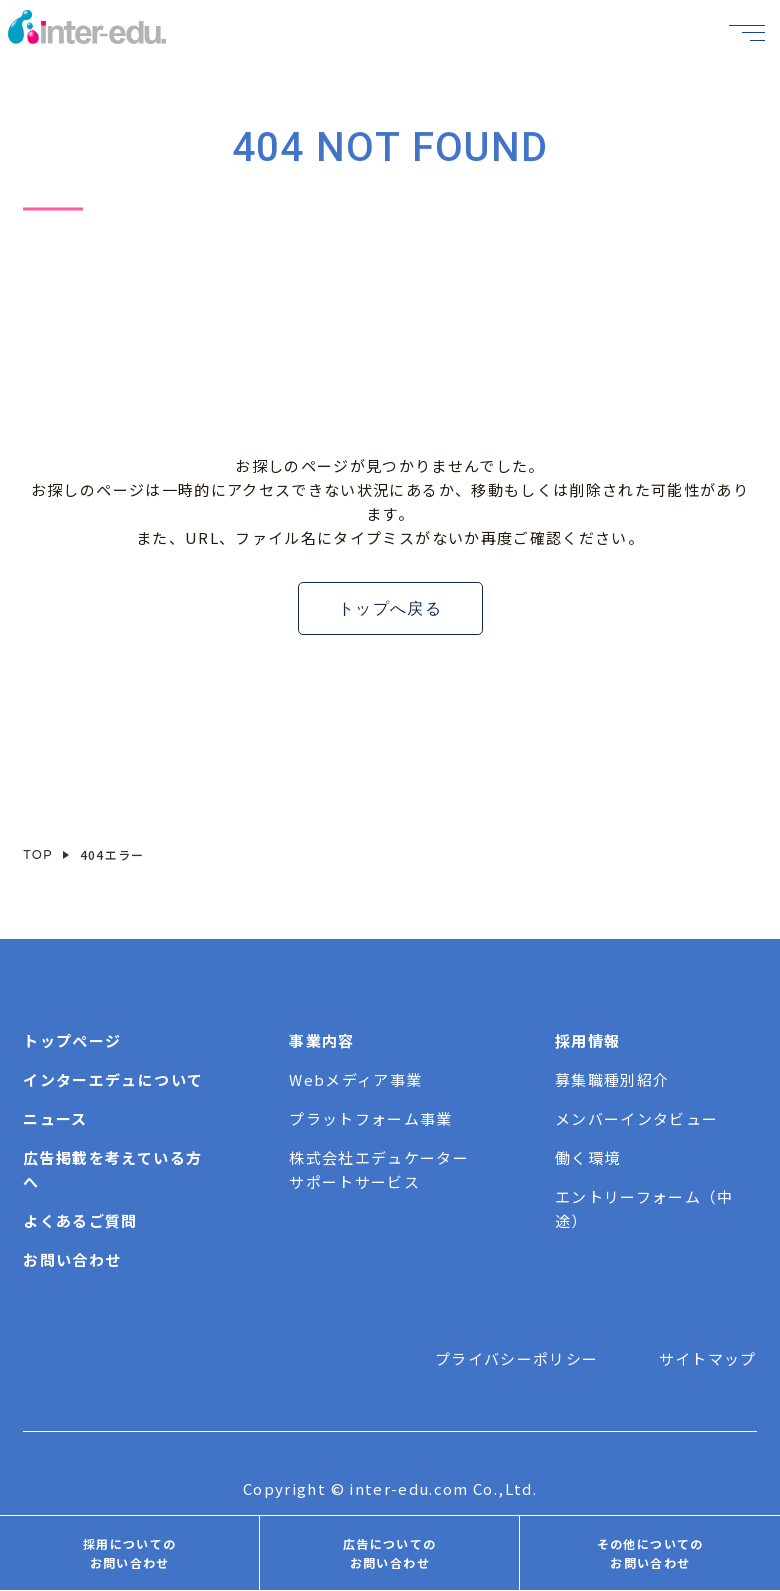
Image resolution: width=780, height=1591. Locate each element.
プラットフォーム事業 (371, 1118)
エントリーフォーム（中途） (644, 1208)
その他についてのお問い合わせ (650, 1553)
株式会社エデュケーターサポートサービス (379, 1169)
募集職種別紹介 (612, 1079)
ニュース (55, 1118)
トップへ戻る (390, 608)
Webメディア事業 (355, 1079)
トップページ (72, 1040)
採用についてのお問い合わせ (129, 1553)
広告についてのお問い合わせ (389, 1553)
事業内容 (321, 1040)
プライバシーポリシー (517, 1358)
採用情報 (587, 1040)
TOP (38, 854)
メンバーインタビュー (637, 1118)
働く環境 (587, 1157)
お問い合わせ (72, 1259)
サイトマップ (708, 1358)
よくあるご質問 (80, 1220)
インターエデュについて (113, 1079)
